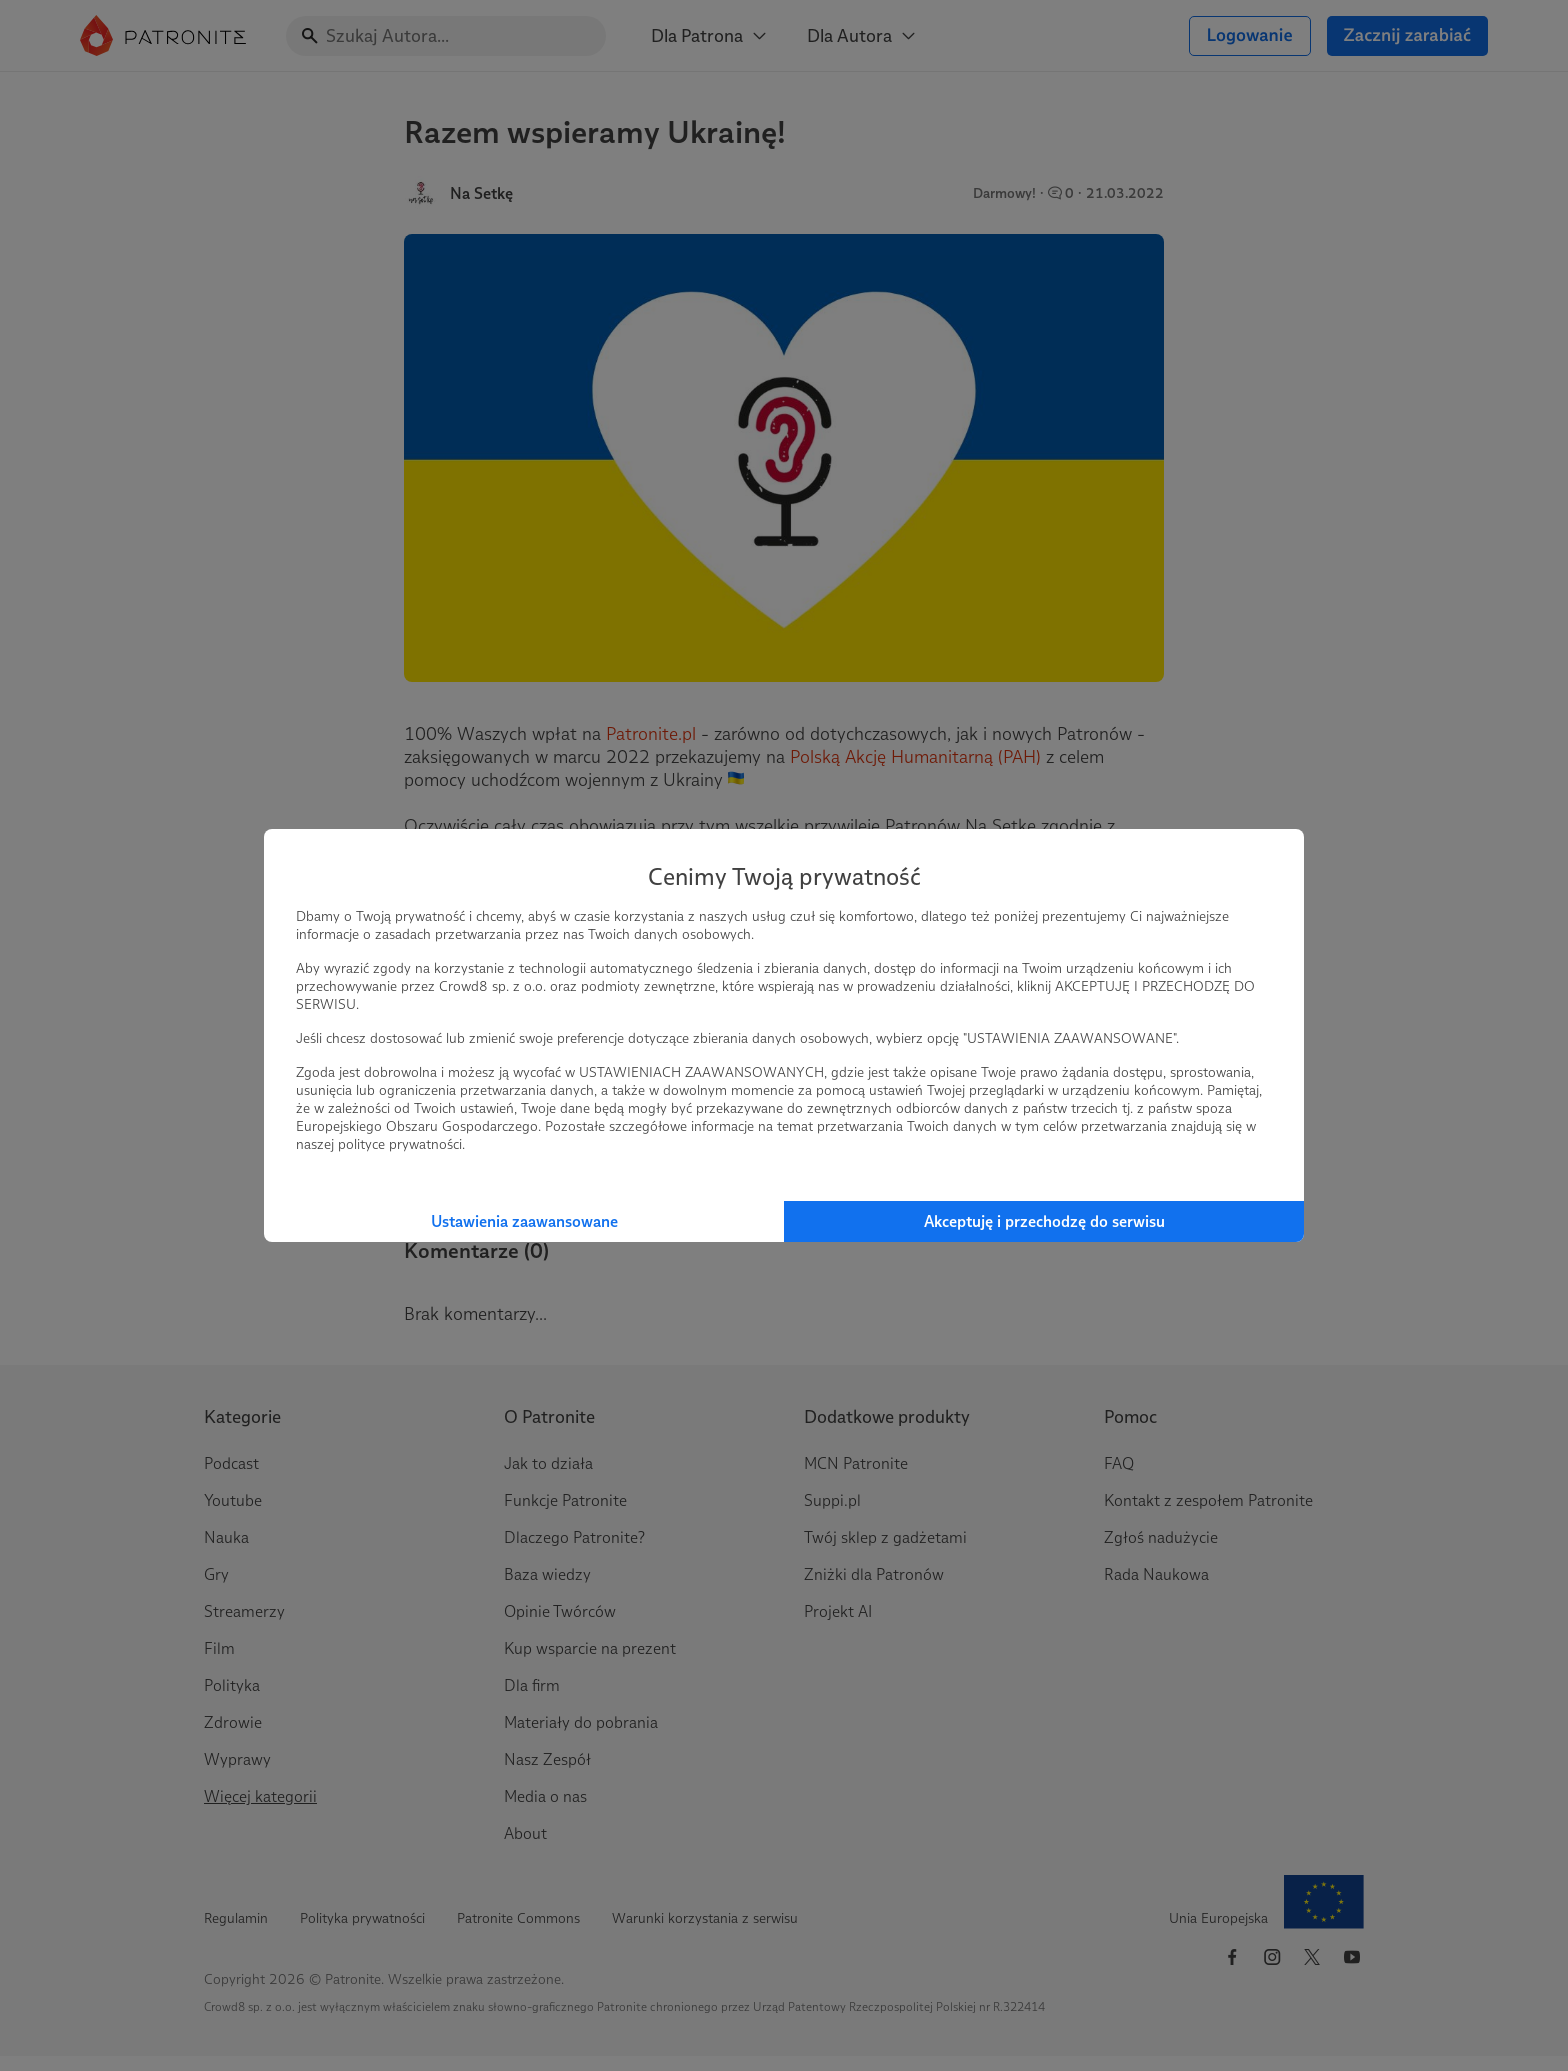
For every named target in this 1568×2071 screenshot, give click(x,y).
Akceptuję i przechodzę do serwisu (1044, 1221)
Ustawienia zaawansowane (524, 1221)
